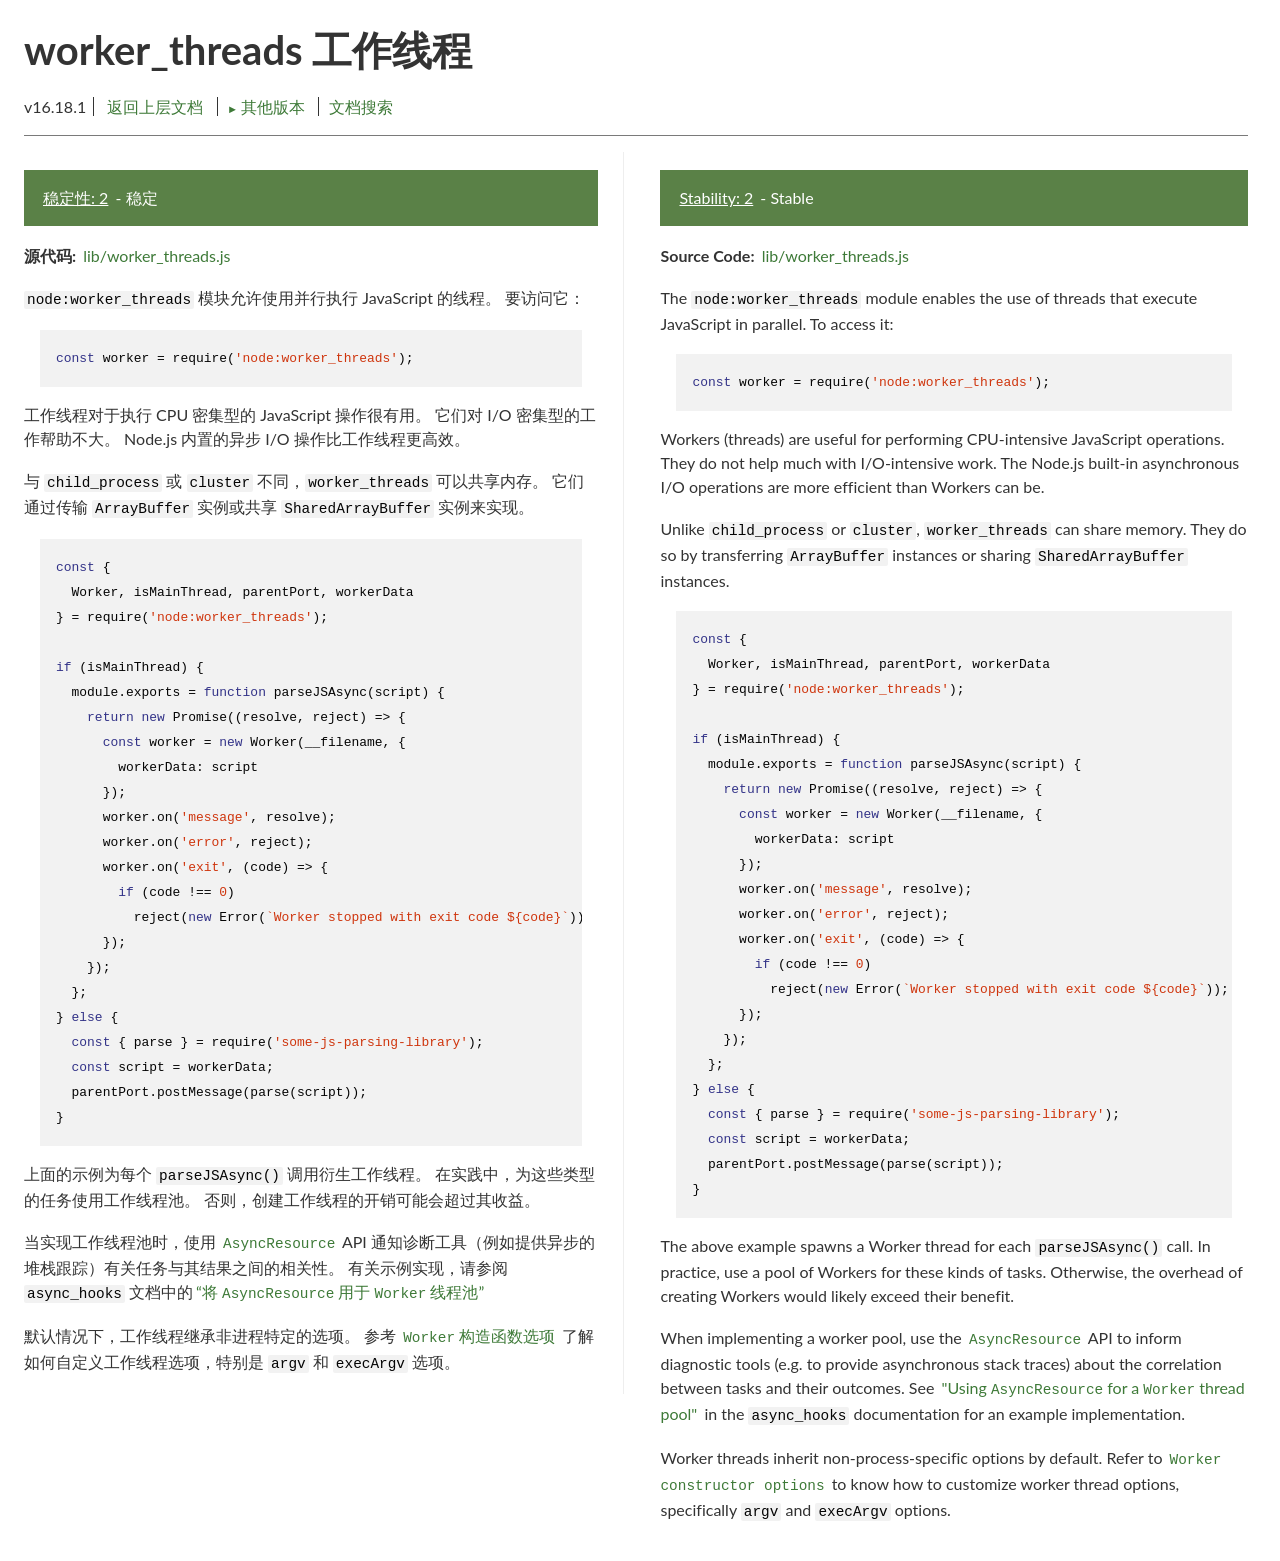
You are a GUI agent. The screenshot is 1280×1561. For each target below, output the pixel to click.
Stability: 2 (716, 197)
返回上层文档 (155, 106)
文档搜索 (361, 106)
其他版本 (268, 106)
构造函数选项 (479, 1336)
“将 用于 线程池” (340, 1292)
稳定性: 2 (75, 197)
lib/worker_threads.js (156, 255)
